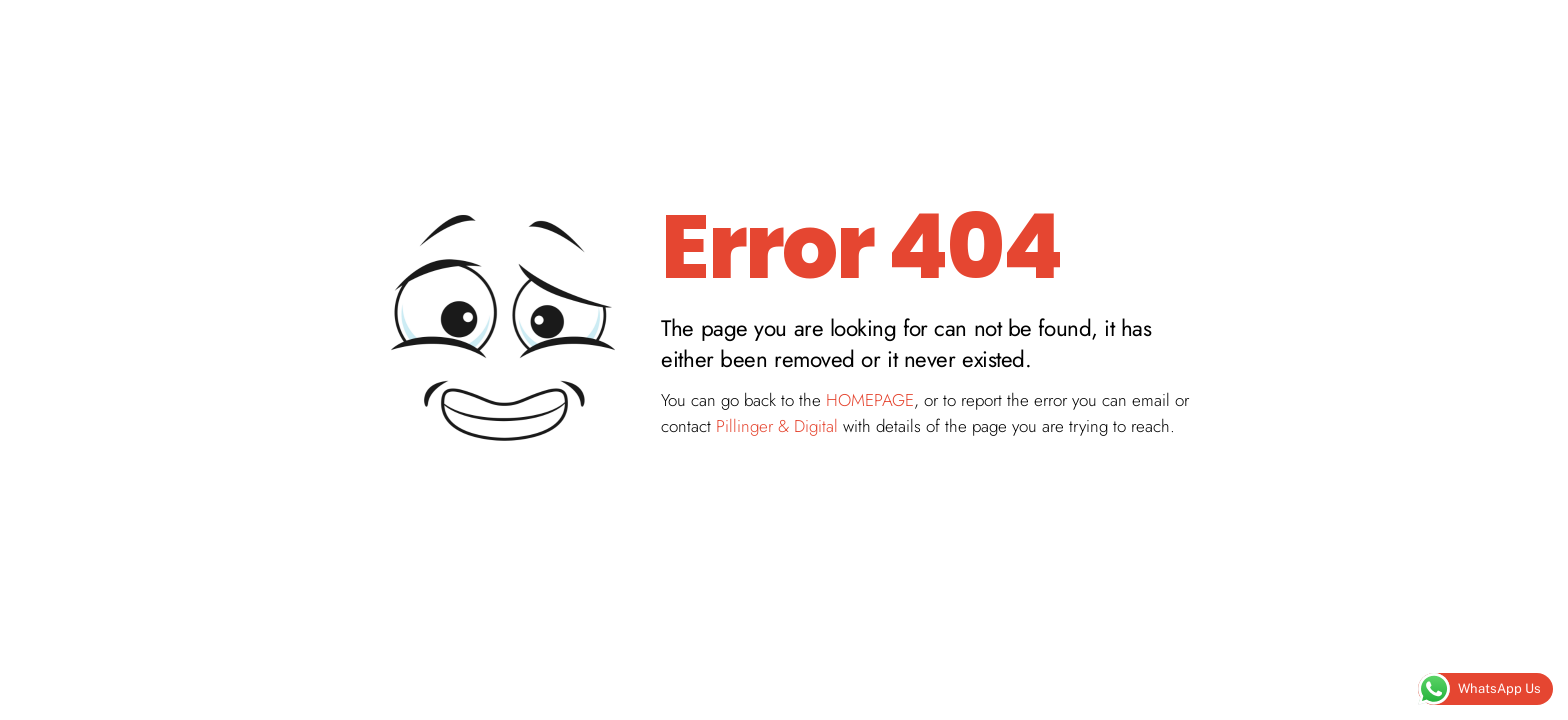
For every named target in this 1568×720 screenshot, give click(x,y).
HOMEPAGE (870, 400)
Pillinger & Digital (777, 426)
